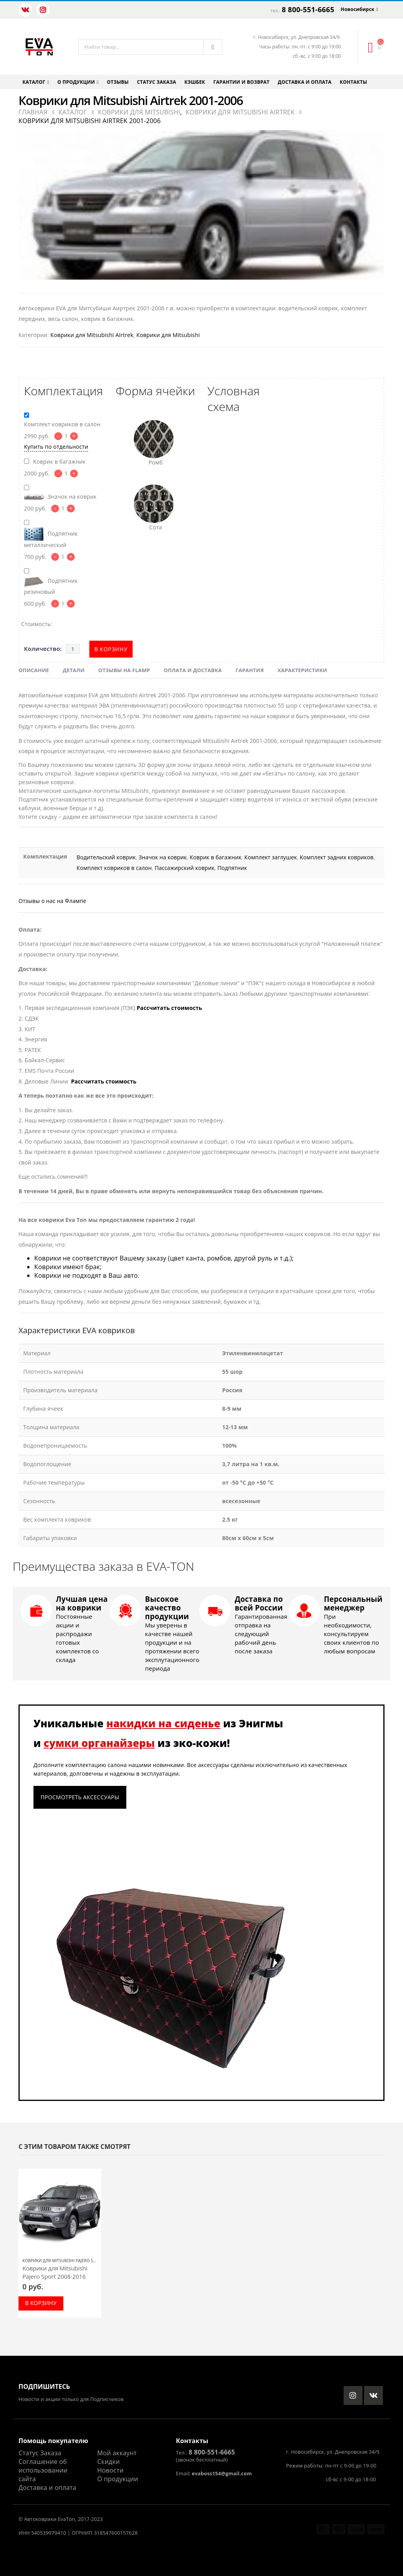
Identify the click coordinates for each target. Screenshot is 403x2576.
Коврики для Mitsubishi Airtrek (91, 335)
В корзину (111, 649)
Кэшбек (195, 82)
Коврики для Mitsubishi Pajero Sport (63, 2260)
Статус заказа (156, 82)
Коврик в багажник (215, 857)
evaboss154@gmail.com (221, 2473)
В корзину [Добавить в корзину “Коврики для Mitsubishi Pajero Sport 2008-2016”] (41, 2303)
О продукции (76, 82)
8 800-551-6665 (308, 9)
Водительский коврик (106, 857)
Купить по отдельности (56, 446)
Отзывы (118, 82)
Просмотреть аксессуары (80, 1797)
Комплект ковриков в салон (114, 868)
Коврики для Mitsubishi (168, 335)
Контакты (353, 82)
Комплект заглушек (270, 857)
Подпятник (232, 868)
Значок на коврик (163, 857)
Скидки (108, 2461)
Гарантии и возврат (241, 82)
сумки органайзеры (99, 1743)
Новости (110, 2470)
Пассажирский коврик (184, 868)
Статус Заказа (39, 2453)
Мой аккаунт (117, 2453)
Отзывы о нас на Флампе (52, 901)
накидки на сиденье (163, 1723)
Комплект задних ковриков (336, 857)
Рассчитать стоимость (169, 1008)
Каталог (33, 82)
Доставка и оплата (304, 82)
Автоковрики (40, 2519)
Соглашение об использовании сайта (42, 2470)
